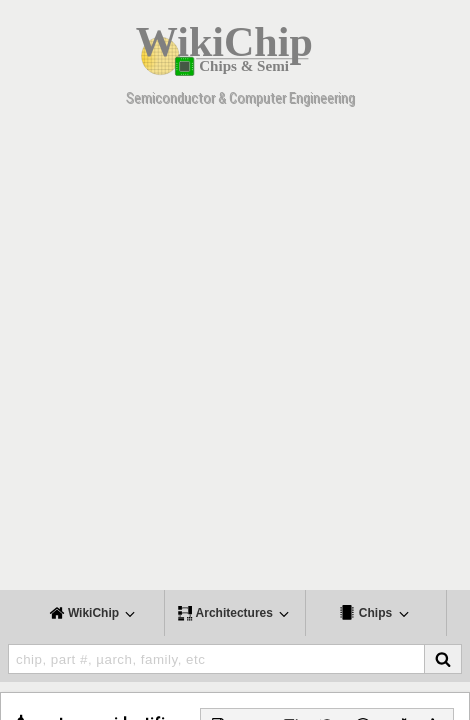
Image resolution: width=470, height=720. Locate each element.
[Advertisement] (235, 355)
